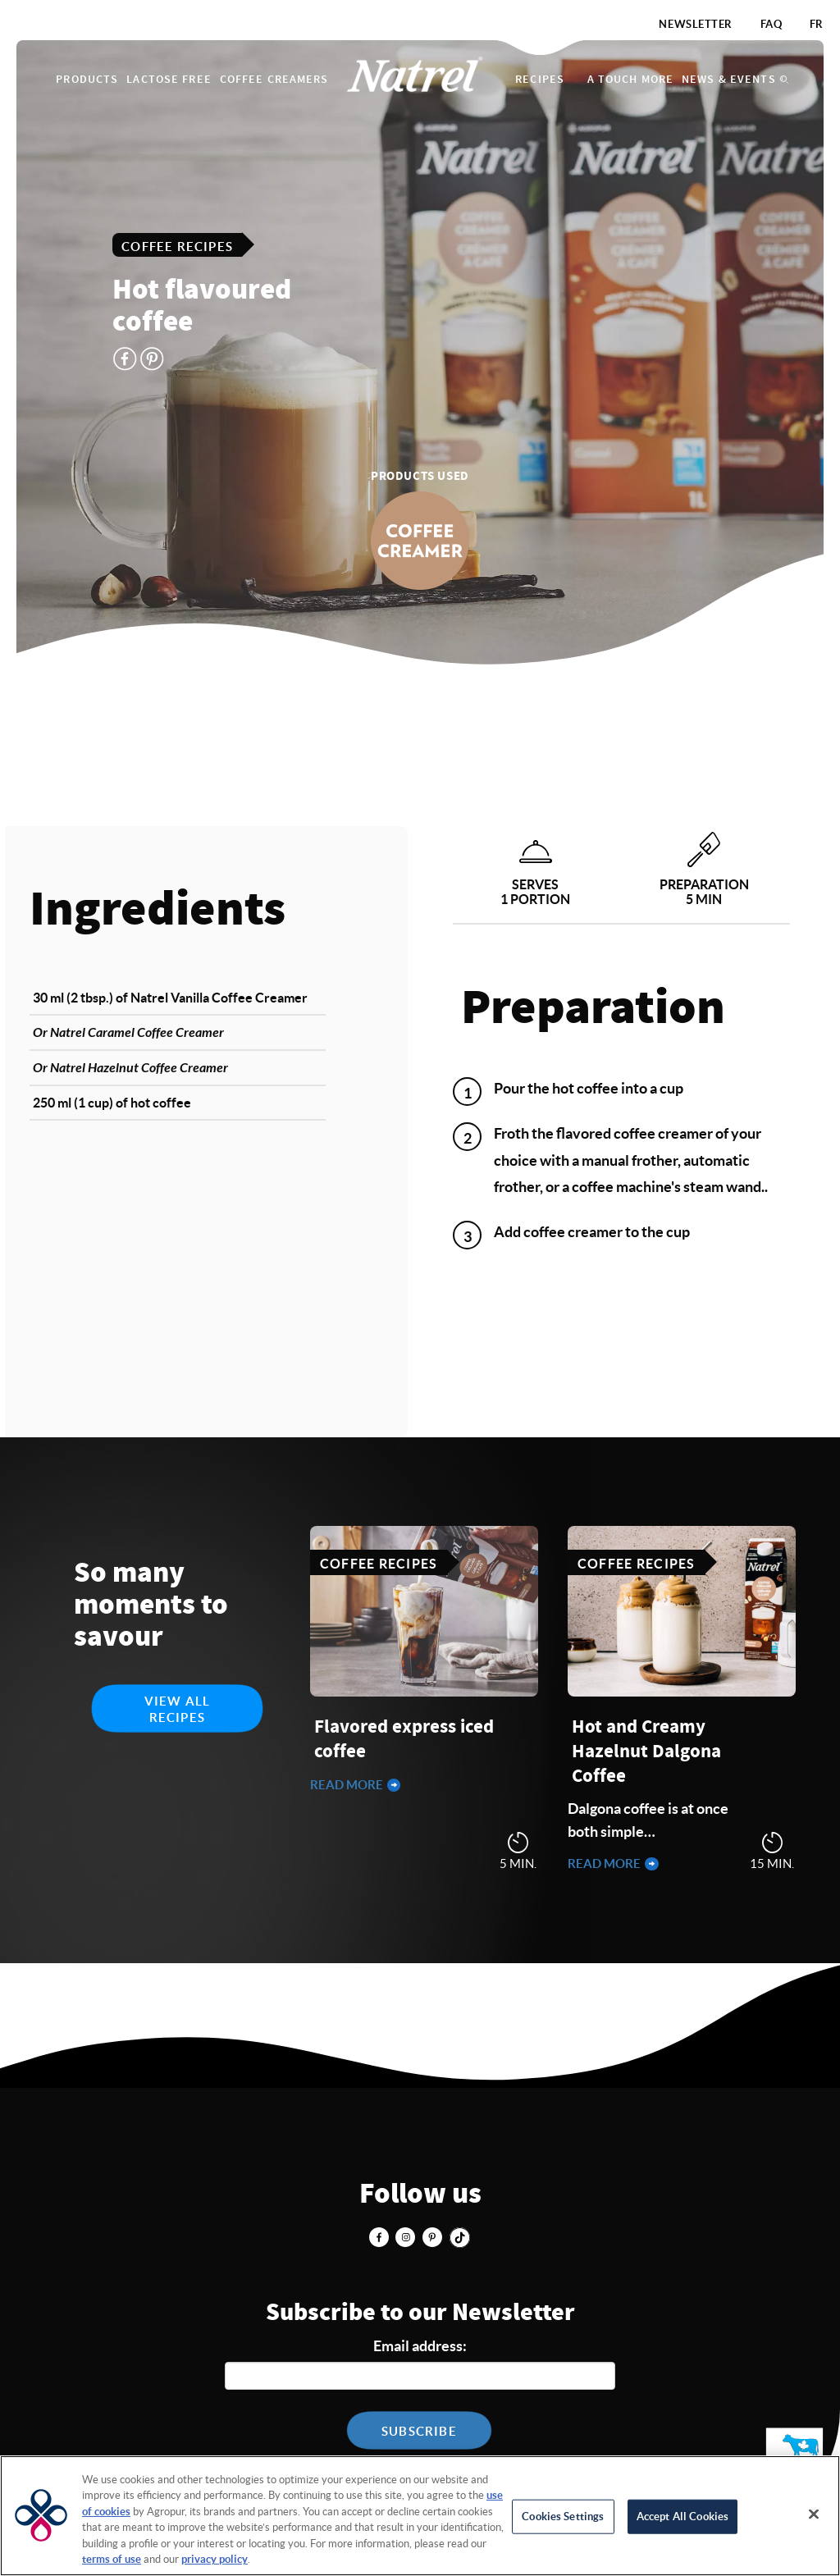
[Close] (814, 2514)
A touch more (630, 79)
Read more (348, 1785)
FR (817, 24)
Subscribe (419, 2431)
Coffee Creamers (274, 79)
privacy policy (214, 2559)
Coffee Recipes (177, 246)
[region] (420, 2515)
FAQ (771, 24)
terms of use (111, 2559)
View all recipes (177, 1709)
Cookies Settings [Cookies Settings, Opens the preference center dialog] (563, 2516)
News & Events (729, 79)
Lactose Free (168, 79)
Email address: (420, 2345)
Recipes (539, 79)
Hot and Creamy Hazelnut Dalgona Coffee (646, 1752)
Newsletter (696, 24)
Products (87, 79)
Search (784, 79)
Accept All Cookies (682, 2516)
